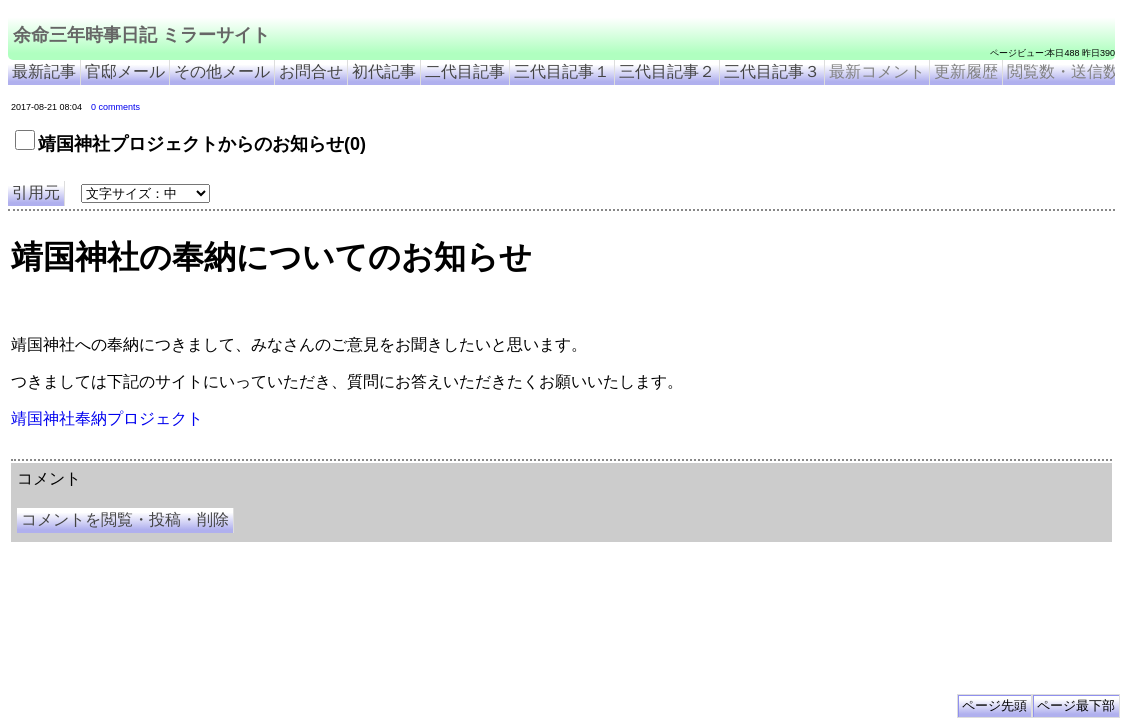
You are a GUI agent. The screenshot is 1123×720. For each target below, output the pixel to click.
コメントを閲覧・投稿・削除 (125, 519)
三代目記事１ (562, 71)
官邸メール (125, 71)
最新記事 (44, 71)
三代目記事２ (667, 71)
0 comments (115, 107)
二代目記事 (465, 71)
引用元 (36, 192)
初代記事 (384, 71)
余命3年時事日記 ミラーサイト (346, 452)
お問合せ (311, 71)
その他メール (222, 71)
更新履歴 (966, 71)
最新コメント (877, 71)
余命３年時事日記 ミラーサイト (213, 452)
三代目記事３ (772, 71)
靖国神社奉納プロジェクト (107, 418)
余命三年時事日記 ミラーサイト (141, 35)
